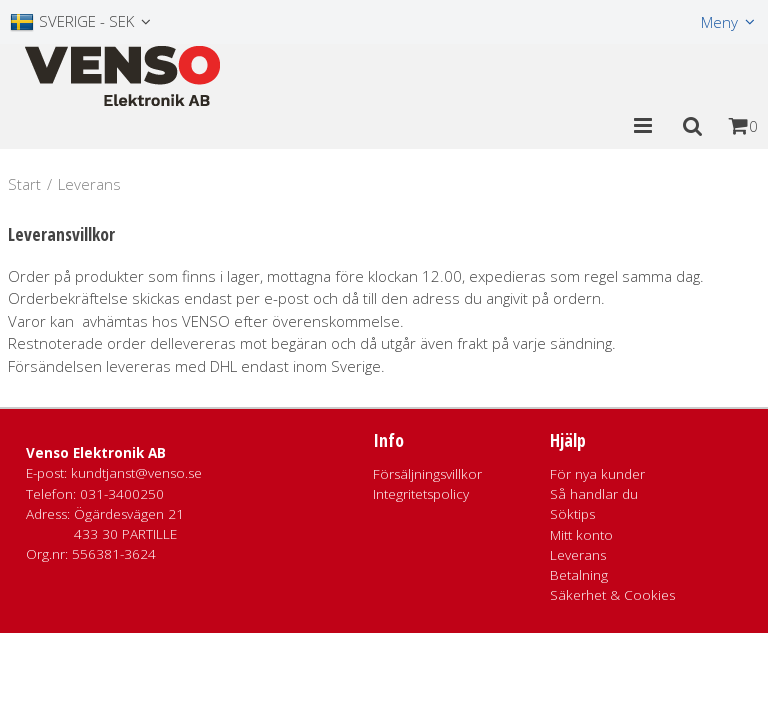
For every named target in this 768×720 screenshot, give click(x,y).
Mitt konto (581, 535)
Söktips (572, 514)
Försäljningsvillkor (427, 474)
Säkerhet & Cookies (612, 595)
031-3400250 (122, 494)
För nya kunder (597, 474)
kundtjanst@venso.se (136, 473)
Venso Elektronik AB (96, 453)
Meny (719, 22)
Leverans (578, 555)
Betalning (579, 575)
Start (24, 184)
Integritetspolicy (421, 494)
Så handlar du (594, 494)
